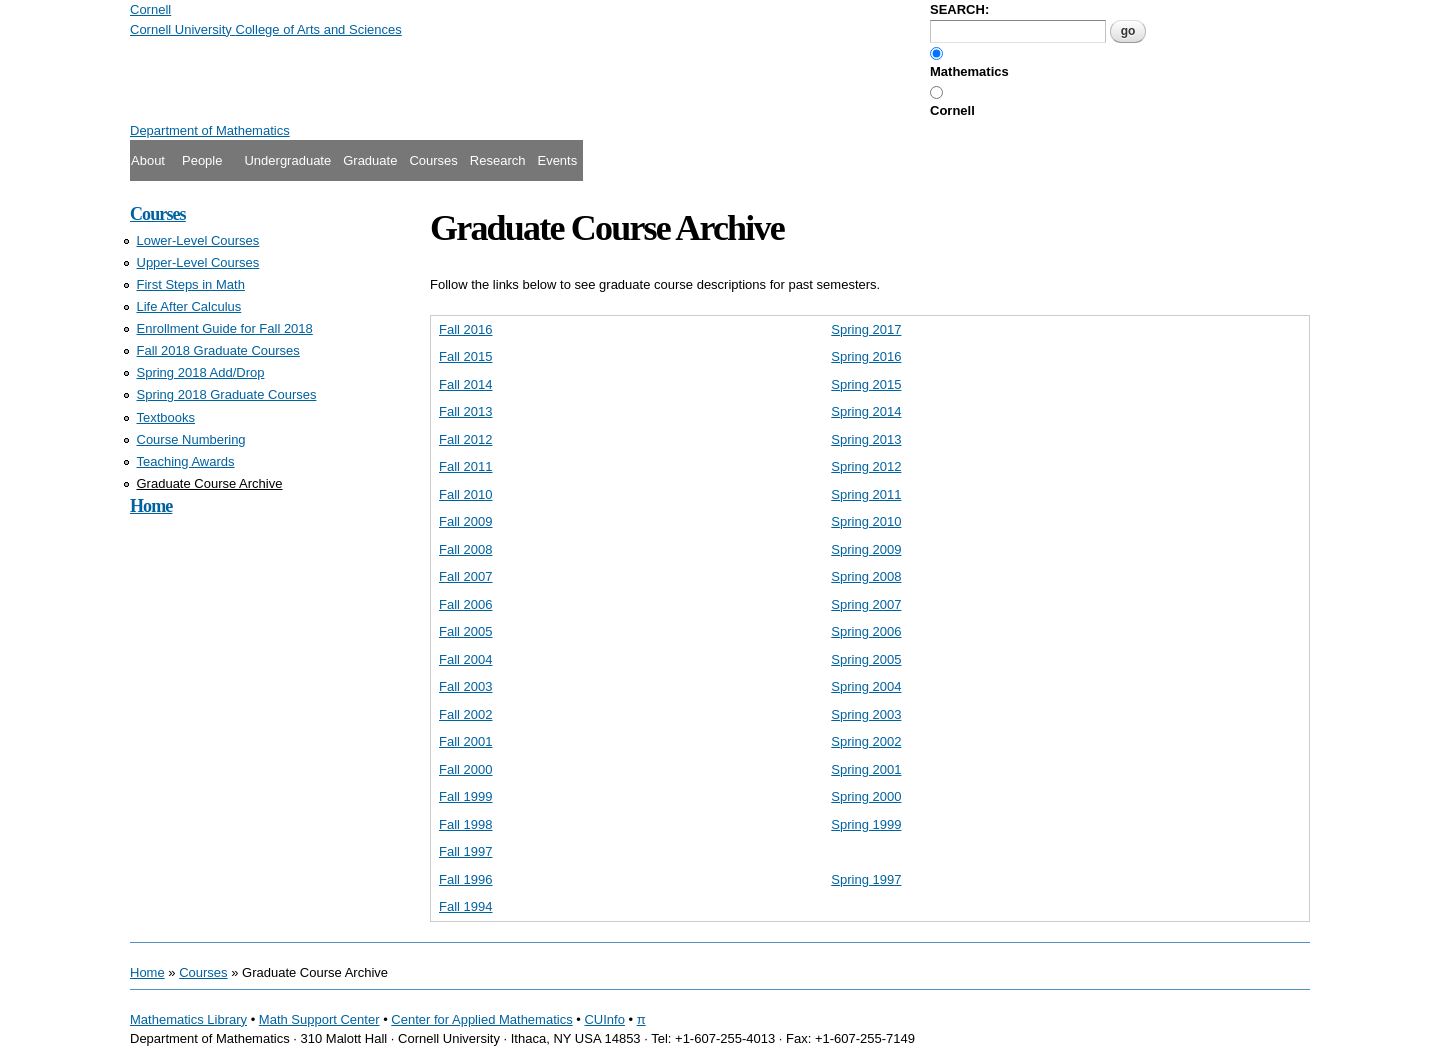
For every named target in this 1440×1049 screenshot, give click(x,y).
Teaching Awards (186, 461)
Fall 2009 (465, 521)
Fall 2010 (465, 494)
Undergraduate (287, 160)
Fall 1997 (465, 851)
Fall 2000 (465, 769)
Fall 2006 (465, 604)
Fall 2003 (465, 686)
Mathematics (969, 71)
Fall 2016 (465, 329)
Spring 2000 (866, 796)
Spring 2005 (866, 659)
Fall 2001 (465, 741)
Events (557, 160)
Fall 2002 (465, 714)
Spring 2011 (866, 494)
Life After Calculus (189, 306)
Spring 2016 (866, 356)
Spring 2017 (866, 329)
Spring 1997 (866, 879)
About (148, 160)
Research (498, 160)
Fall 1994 (465, 906)
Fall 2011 (465, 466)
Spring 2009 (866, 549)
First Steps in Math (191, 284)
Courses (433, 160)
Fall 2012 (465, 439)
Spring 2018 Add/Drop (201, 372)
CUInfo (604, 1019)
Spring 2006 (866, 631)
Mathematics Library (188, 1019)
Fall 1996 (465, 879)
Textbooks (166, 417)
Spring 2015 (866, 384)
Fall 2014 (465, 384)
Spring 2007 (866, 604)
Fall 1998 (465, 824)
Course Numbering (191, 439)
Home (151, 506)
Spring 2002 (866, 741)
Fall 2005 (465, 631)
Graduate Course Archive (210, 483)
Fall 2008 (465, 549)
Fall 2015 (465, 356)
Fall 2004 (465, 659)
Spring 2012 (866, 466)
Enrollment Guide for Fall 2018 (225, 328)
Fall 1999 (465, 796)
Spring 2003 (866, 714)
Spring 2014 (866, 411)
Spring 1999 (866, 824)
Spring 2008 (866, 576)
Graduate (370, 160)
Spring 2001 (866, 769)
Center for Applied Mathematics (481, 1019)
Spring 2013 (866, 439)
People (202, 160)
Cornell (952, 110)
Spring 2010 (866, 521)
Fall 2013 (465, 411)
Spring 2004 (866, 686)
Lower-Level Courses (198, 240)
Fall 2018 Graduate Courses (218, 350)
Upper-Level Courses (198, 262)
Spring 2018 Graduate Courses (227, 394)
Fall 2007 (465, 576)
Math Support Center (319, 1019)
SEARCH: (959, 9)
